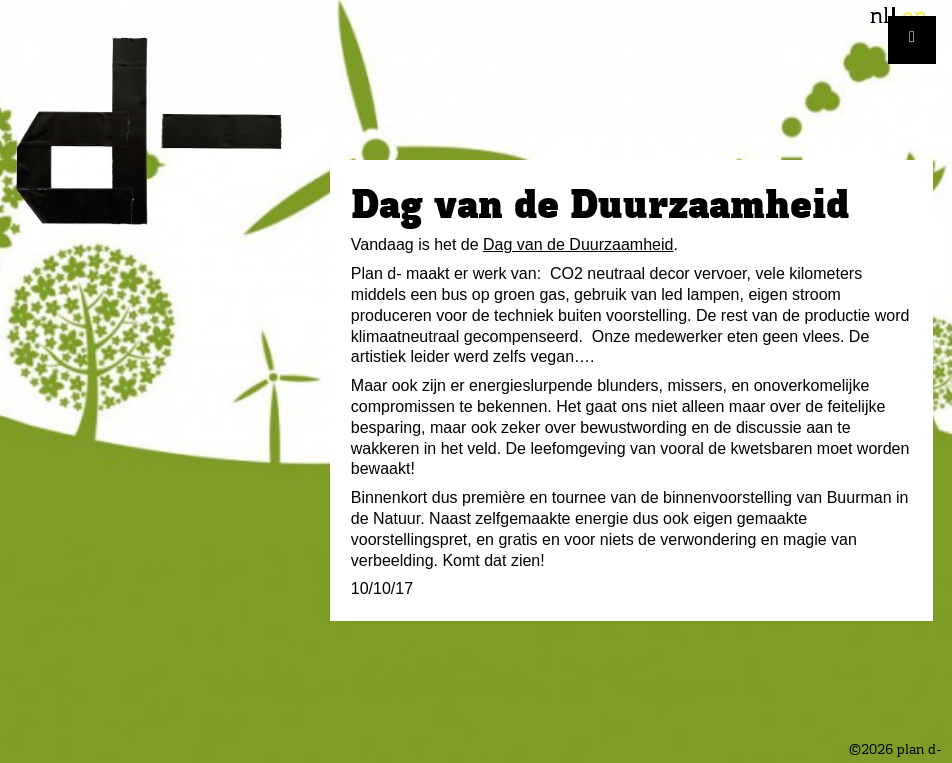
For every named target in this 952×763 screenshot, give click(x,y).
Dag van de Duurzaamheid (578, 244)
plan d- (165, 131)
